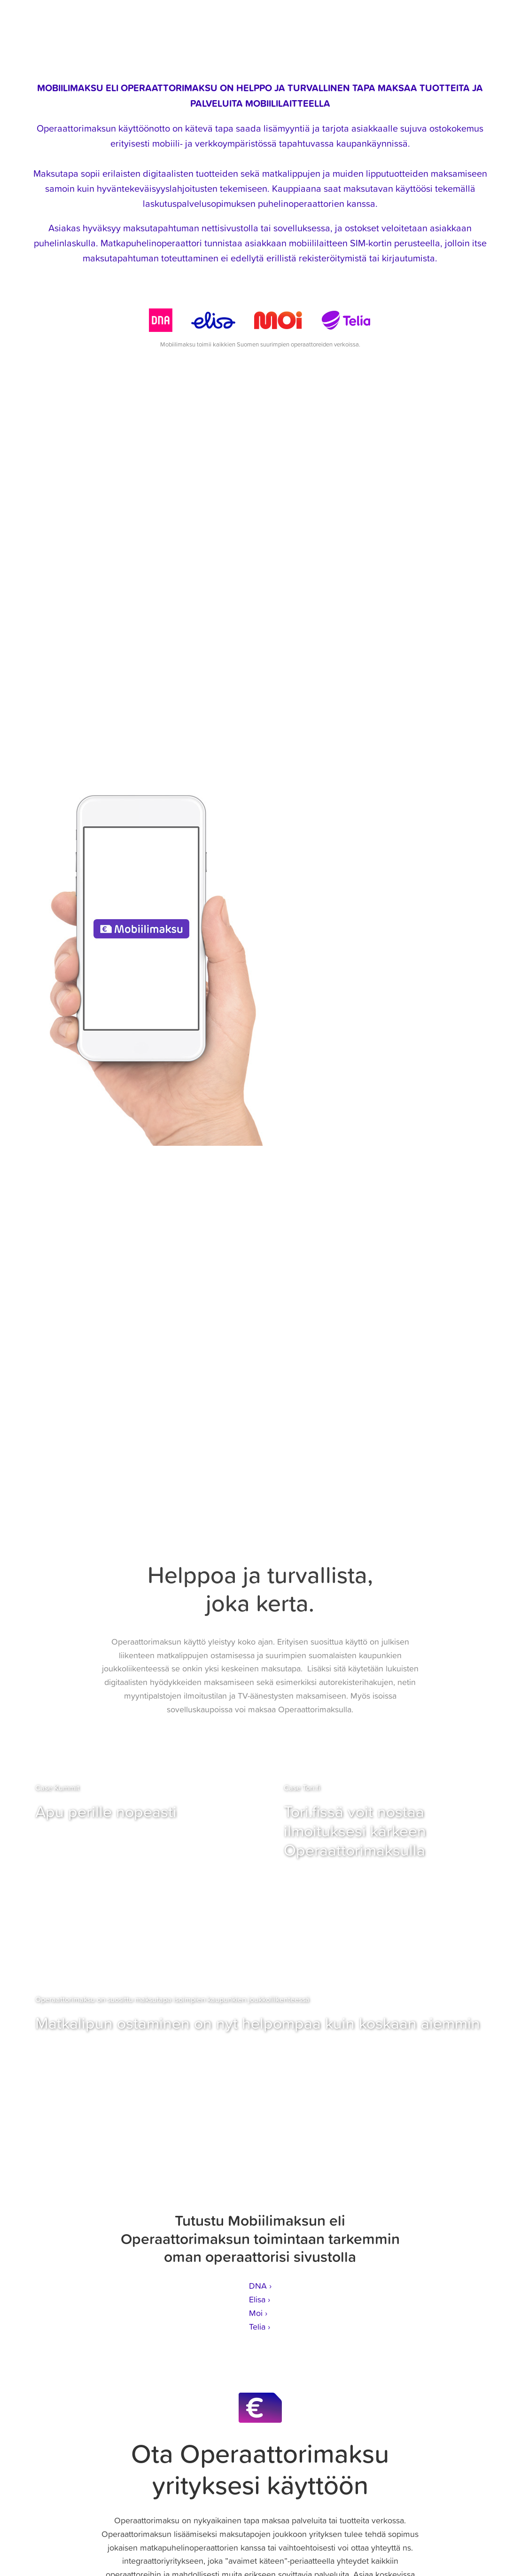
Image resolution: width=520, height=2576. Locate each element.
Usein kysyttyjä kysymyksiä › (260, 742)
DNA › (260, 2286)
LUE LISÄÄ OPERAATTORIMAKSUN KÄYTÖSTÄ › (260, 1380)
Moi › (258, 2313)
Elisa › (259, 2299)
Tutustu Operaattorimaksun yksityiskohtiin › (260, 730)
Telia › (259, 2326)
